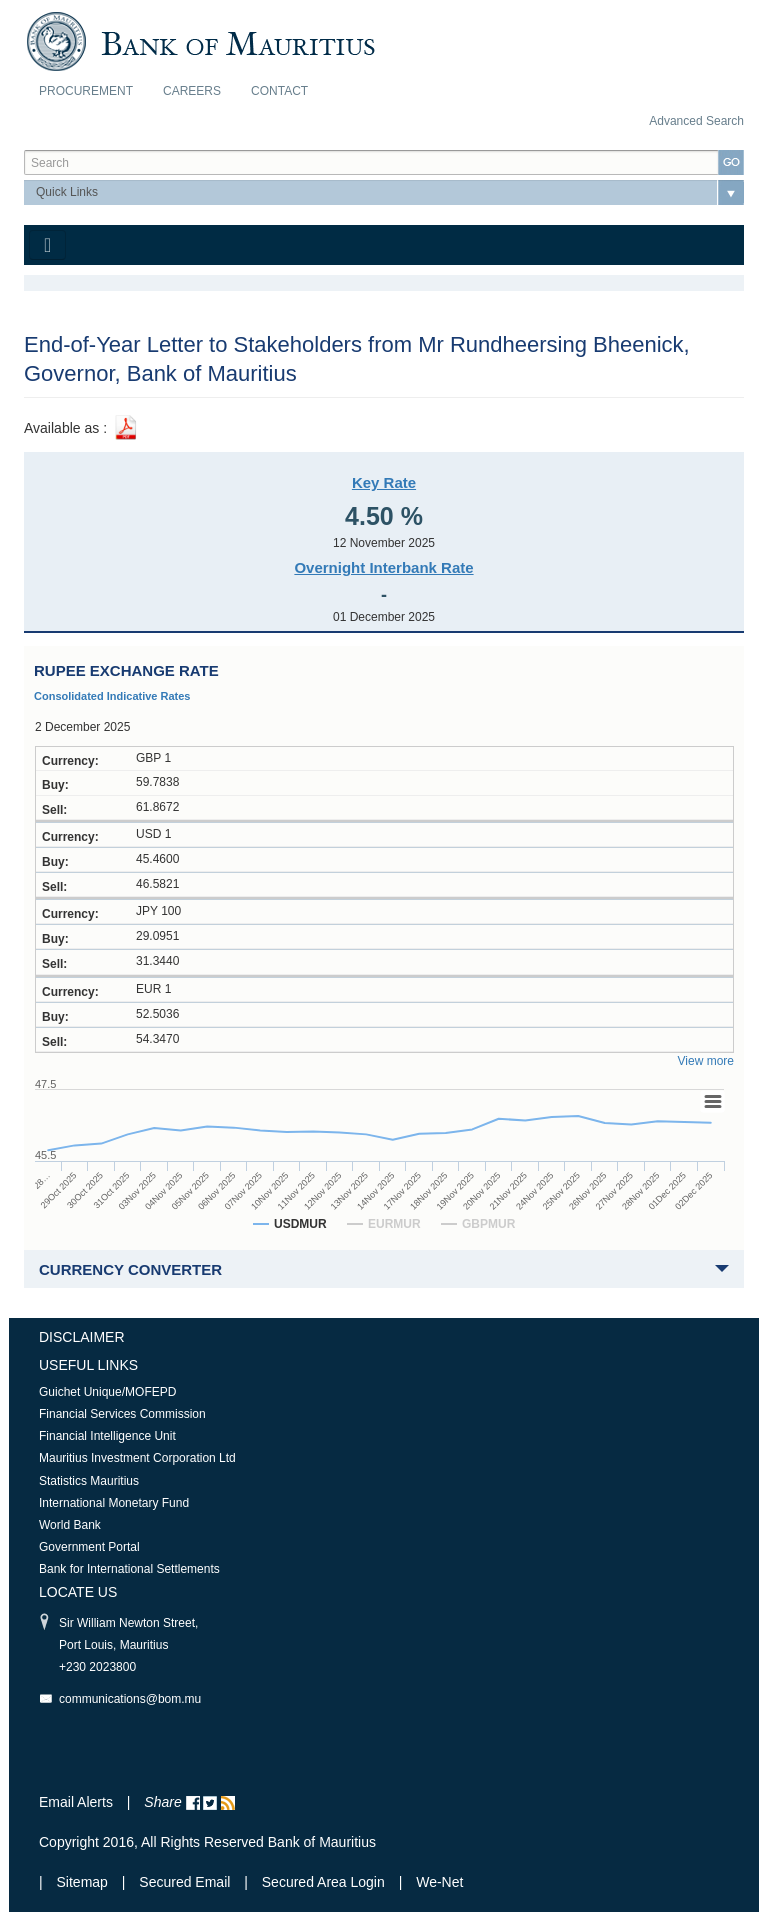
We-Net (439, 1882)
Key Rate (384, 482)
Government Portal (89, 1547)
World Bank (70, 1525)
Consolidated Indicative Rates (112, 696)
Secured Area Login (323, 1882)
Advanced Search (696, 121)
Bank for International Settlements (129, 1569)
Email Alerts (76, 1802)
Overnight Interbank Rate (383, 567)
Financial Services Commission (122, 1414)
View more (706, 1061)
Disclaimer (82, 1337)
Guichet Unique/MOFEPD (107, 1392)
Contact (279, 91)
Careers (192, 91)
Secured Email (184, 1882)
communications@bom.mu (130, 1699)
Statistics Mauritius (89, 1481)
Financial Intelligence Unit (107, 1436)
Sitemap (84, 1882)
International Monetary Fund (114, 1503)
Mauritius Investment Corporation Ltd (137, 1458)
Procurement (86, 91)
